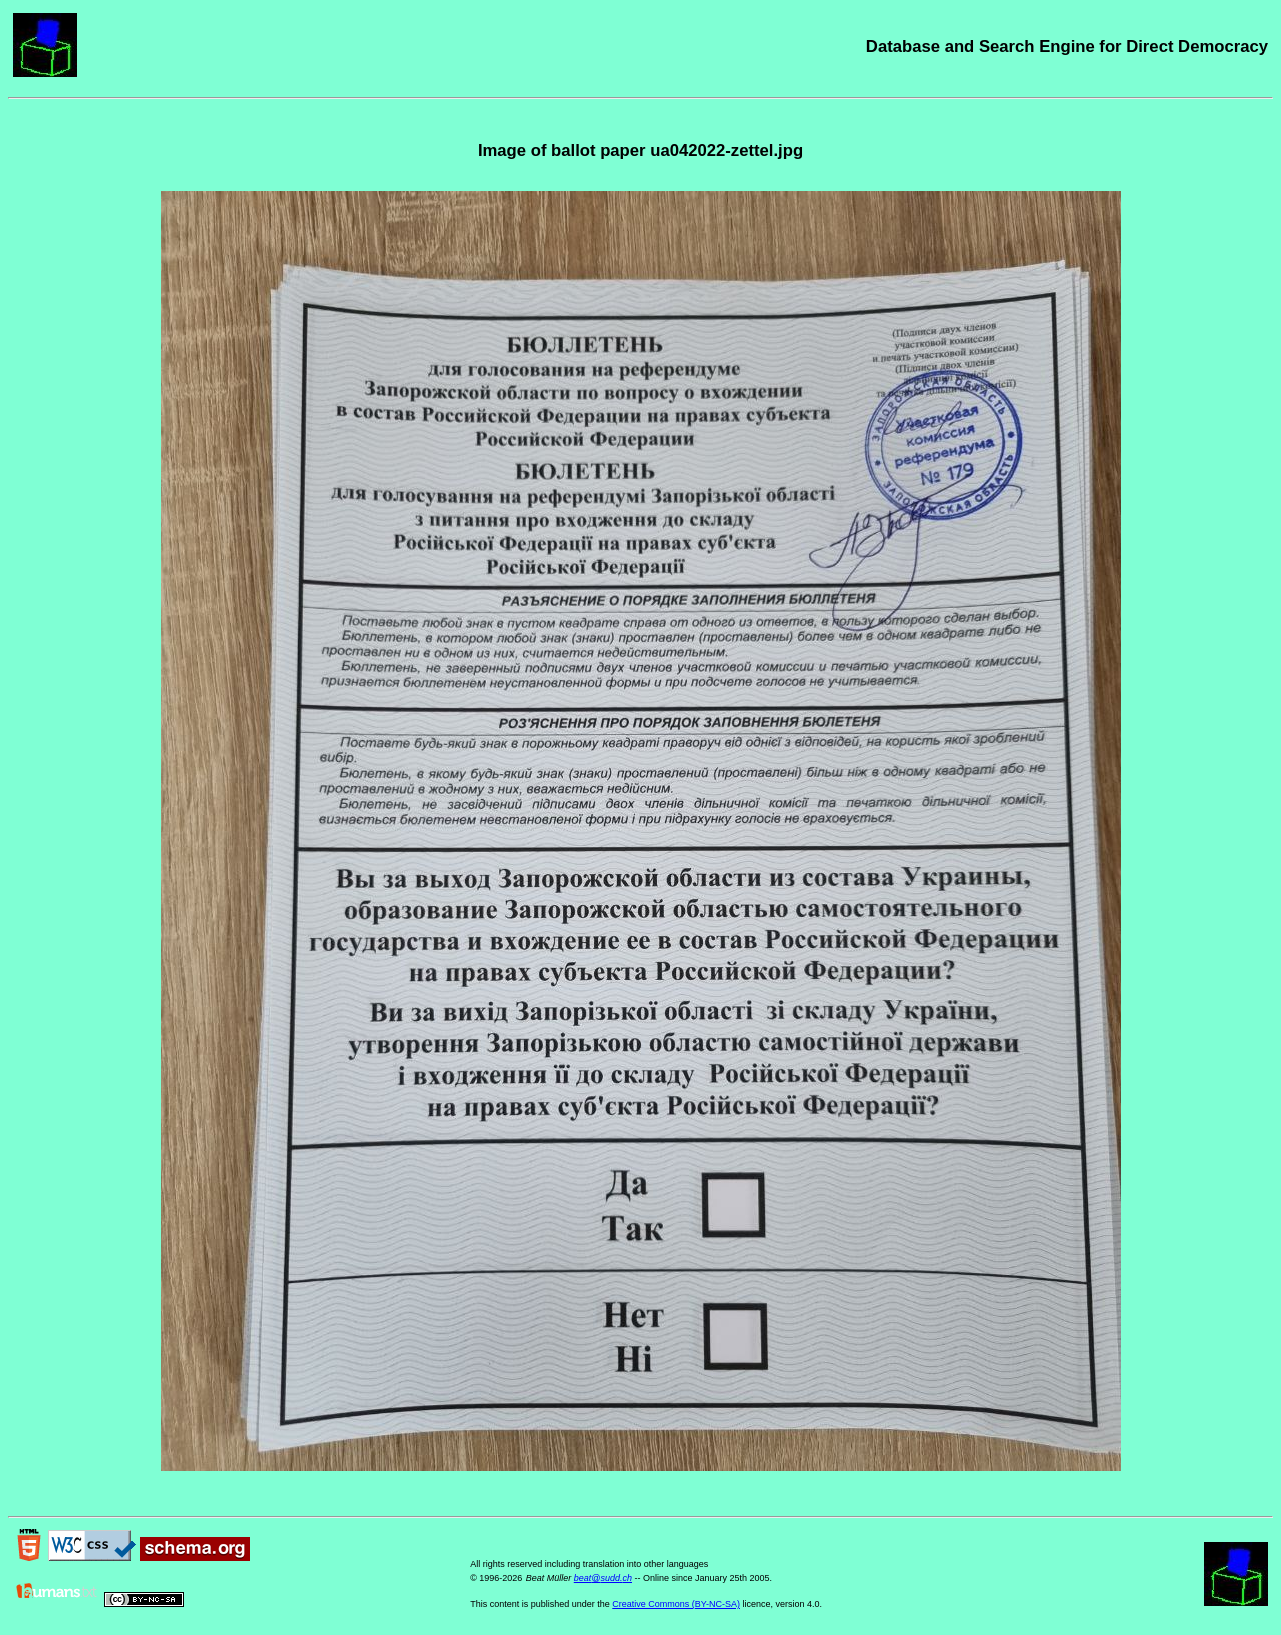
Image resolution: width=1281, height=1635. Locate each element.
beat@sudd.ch (603, 1578)
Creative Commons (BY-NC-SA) (676, 1604)
